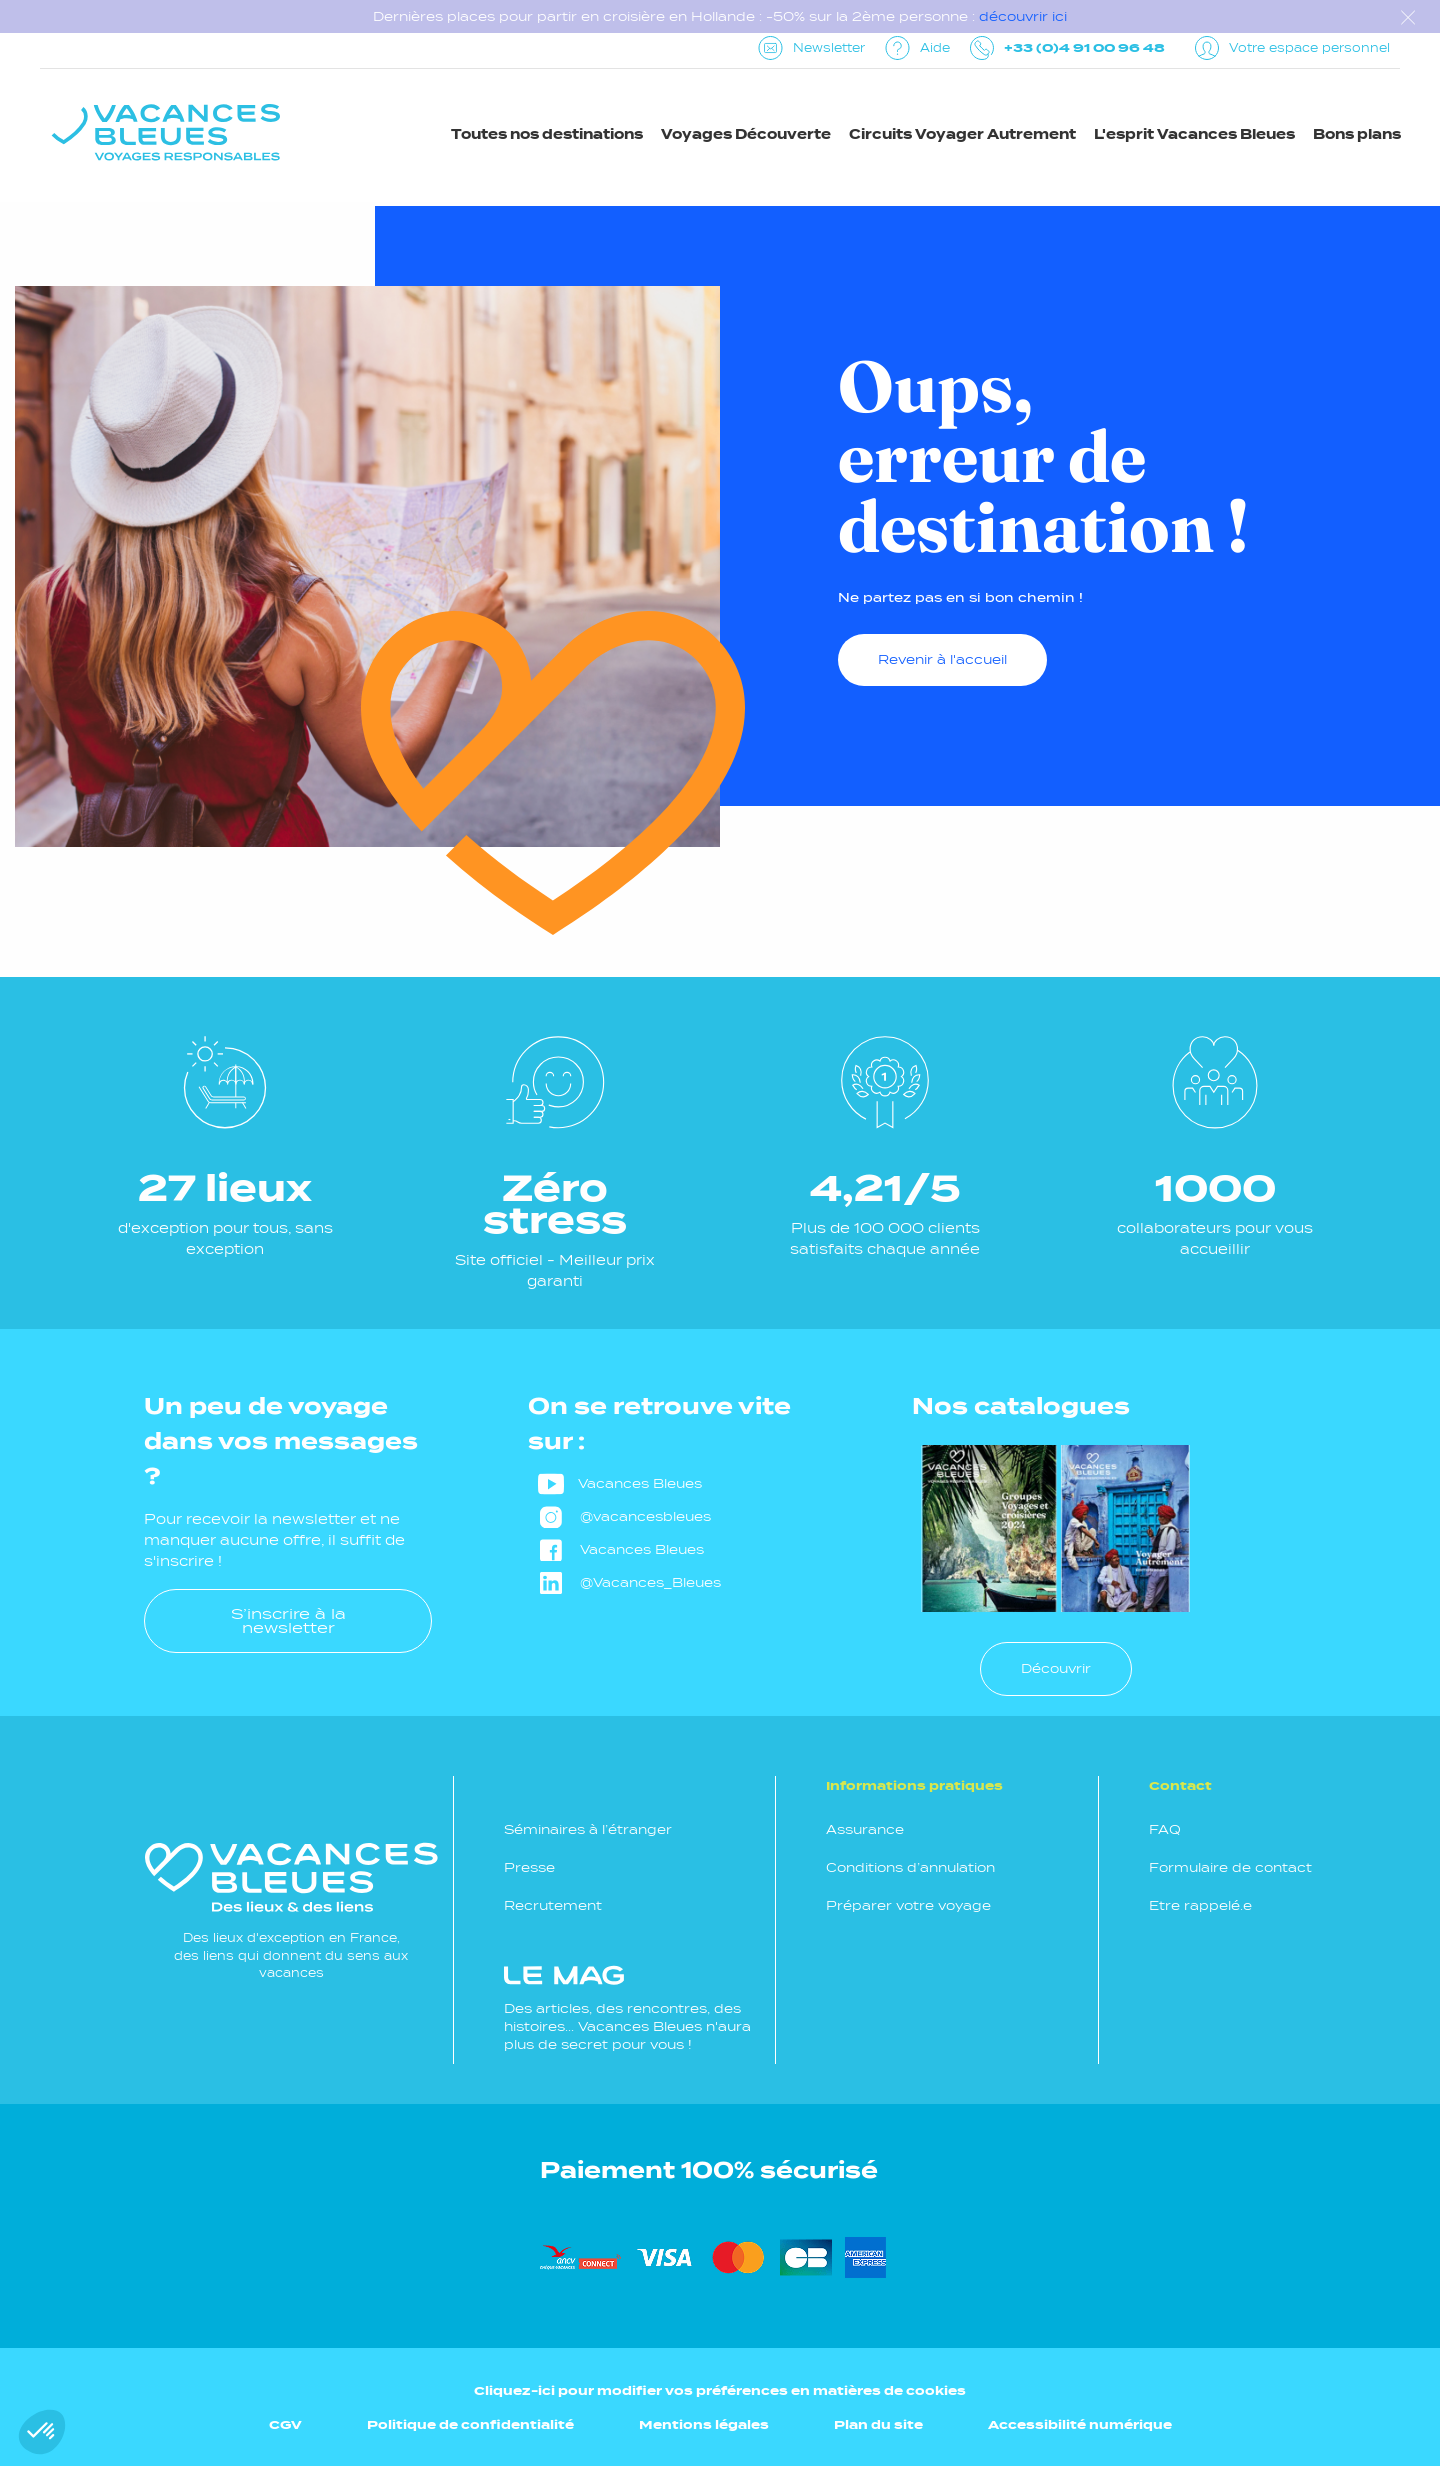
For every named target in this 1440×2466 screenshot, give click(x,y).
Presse (529, 1867)
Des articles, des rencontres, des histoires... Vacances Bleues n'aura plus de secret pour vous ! (627, 2008)
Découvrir (1056, 1668)
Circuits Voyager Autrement (962, 134)
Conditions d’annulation (910, 1867)
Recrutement (553, 1905)
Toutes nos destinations (547, 134)
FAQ (1165, 1829)
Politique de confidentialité (470, 2424)
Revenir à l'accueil (942, 659)
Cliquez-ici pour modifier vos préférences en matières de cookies (720, 2390)
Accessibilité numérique (1080, 2424)
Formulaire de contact (1230, 1867)
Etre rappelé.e (1200, 1905)
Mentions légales (704, 2424)
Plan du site (878, 2424)
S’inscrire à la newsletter (288, 1620)
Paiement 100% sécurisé (709, 2170)
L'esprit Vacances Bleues (1194, 134)
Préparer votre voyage (908, 1905)
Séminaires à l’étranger (588, 1829)
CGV (285, 2424)
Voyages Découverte (746, 134)
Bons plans (1357, 134)
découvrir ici (1023, 16)
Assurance (865, 1829)
